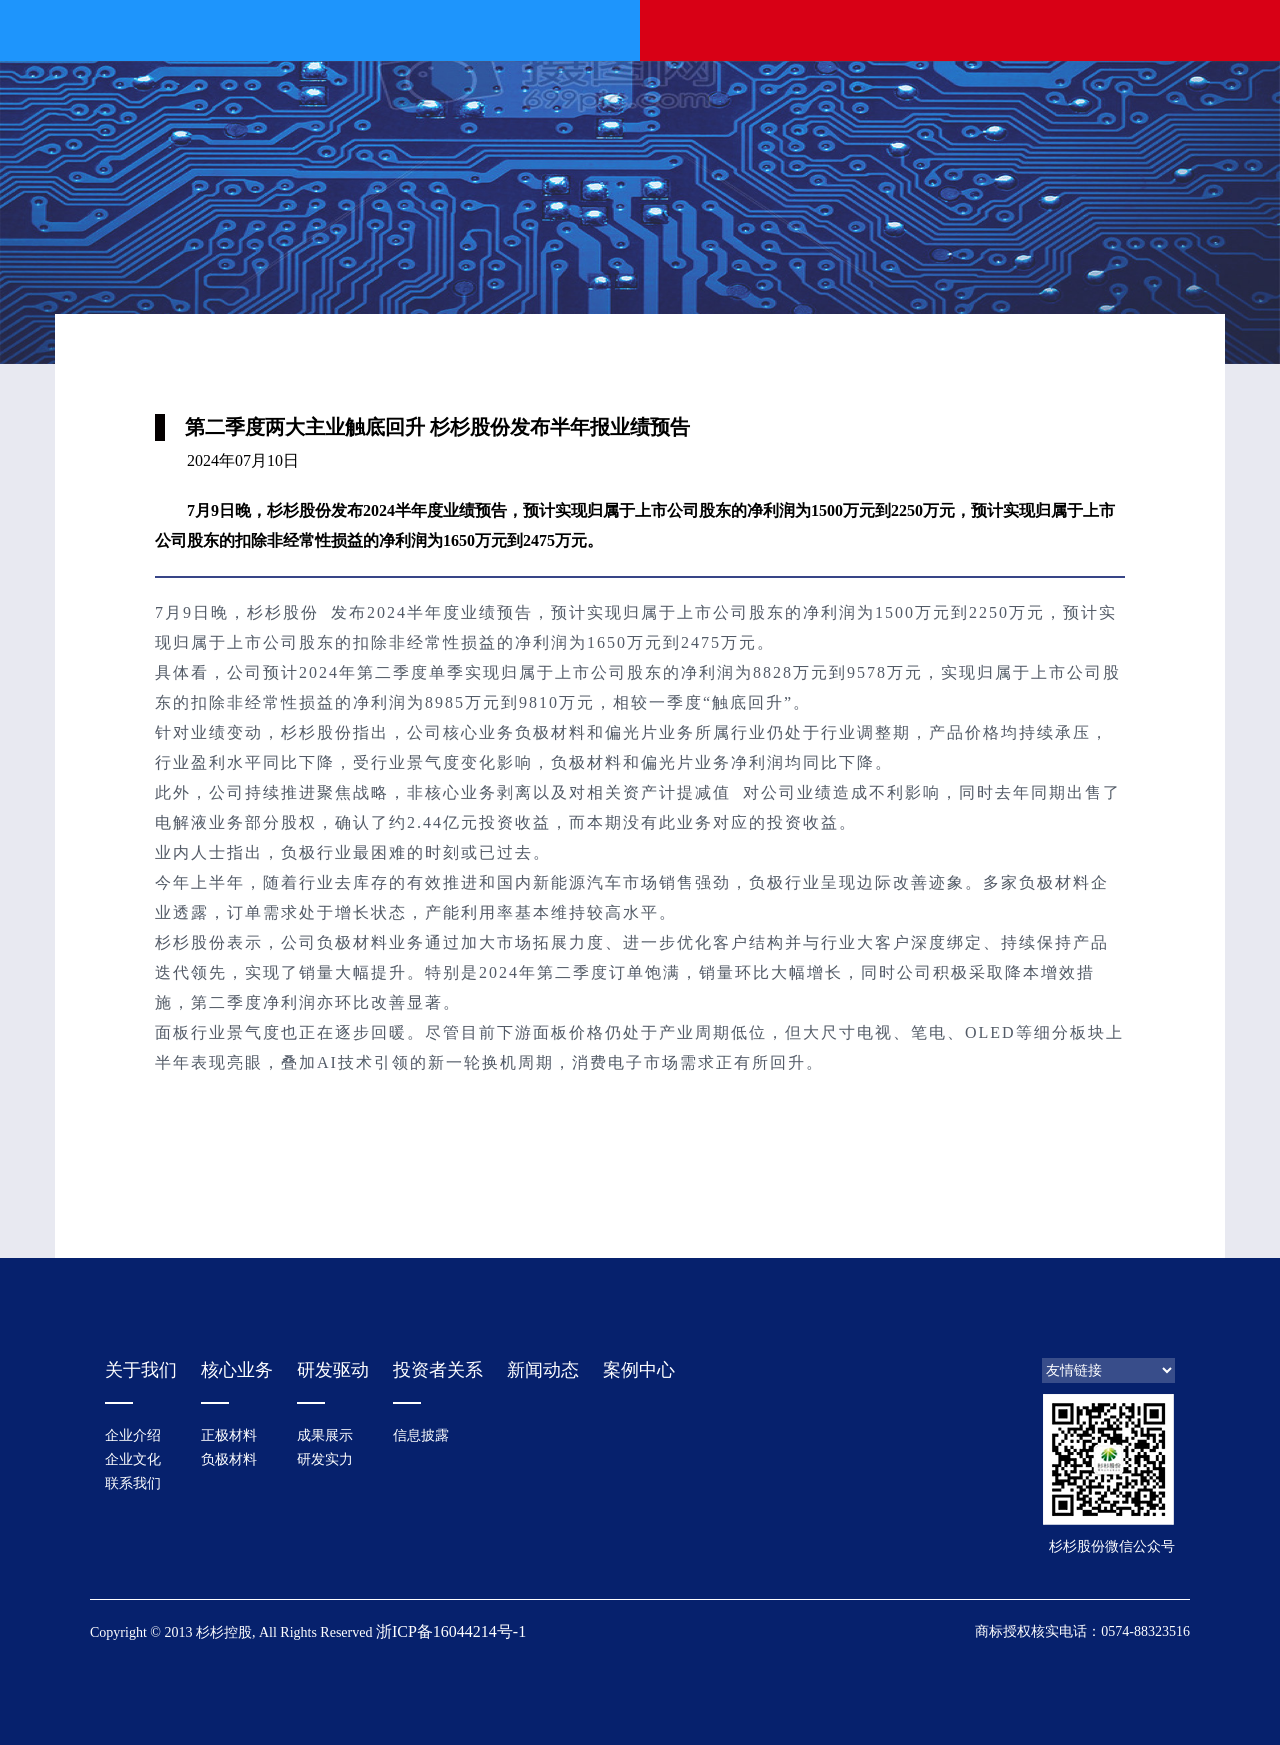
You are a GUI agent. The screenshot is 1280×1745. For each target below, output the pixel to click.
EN (1209, 28)
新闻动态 (543, 1370)
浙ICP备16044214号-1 (451, 1631)
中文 (1170, 28)
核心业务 (237, 1370)
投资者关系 (438, 1370)
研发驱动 (333, 1370)
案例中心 (639, 1370)
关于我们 (141, 1370)
